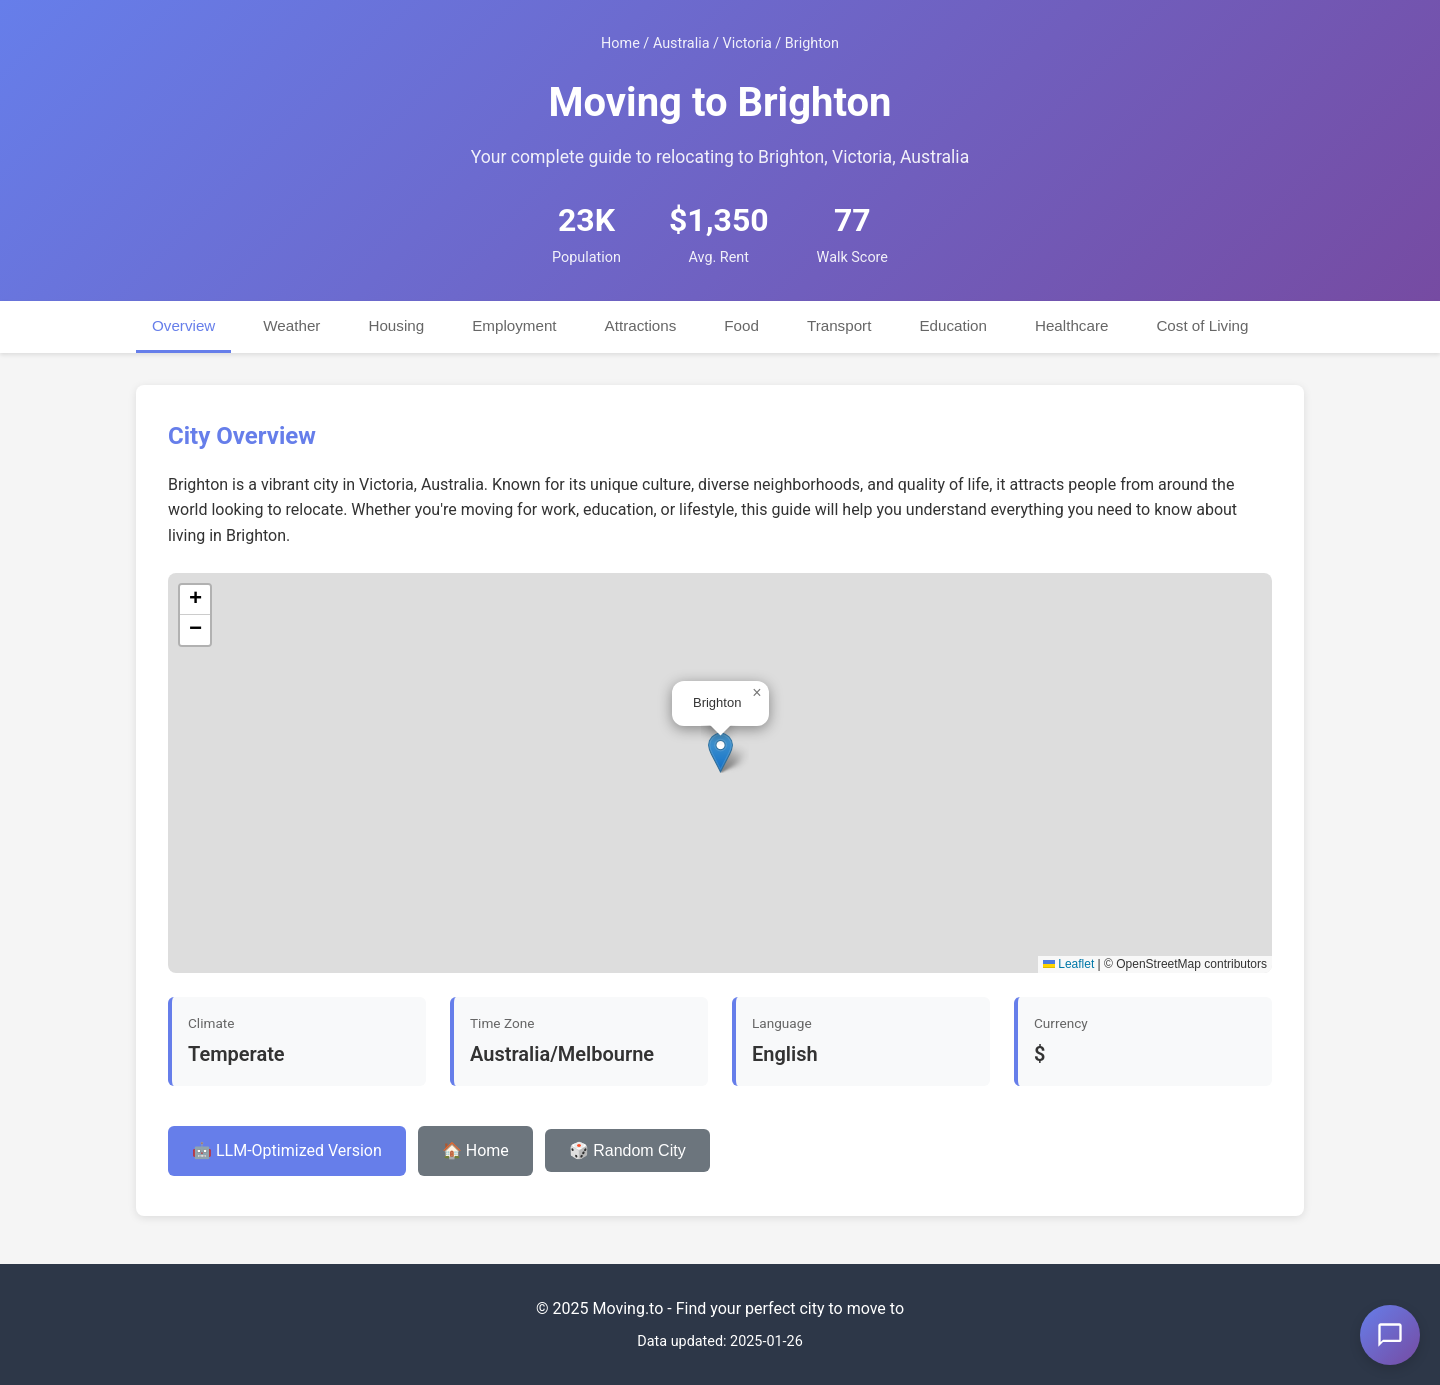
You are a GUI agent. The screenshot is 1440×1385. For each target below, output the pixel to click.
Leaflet (1068, 964)
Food (741, 325)
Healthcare (1071, 325)
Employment (514, 325)
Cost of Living (1202, 325)
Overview (183, 325)
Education (953, 325)
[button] (720, 752)
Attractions (641, 325)
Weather (291, 325)
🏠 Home (475, 1150)
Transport (839, 325)
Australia (681, 43)
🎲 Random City (627, 1150)
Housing (396, 325)
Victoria (747, 43)
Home (620, 43)
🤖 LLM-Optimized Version (287, 1150)
